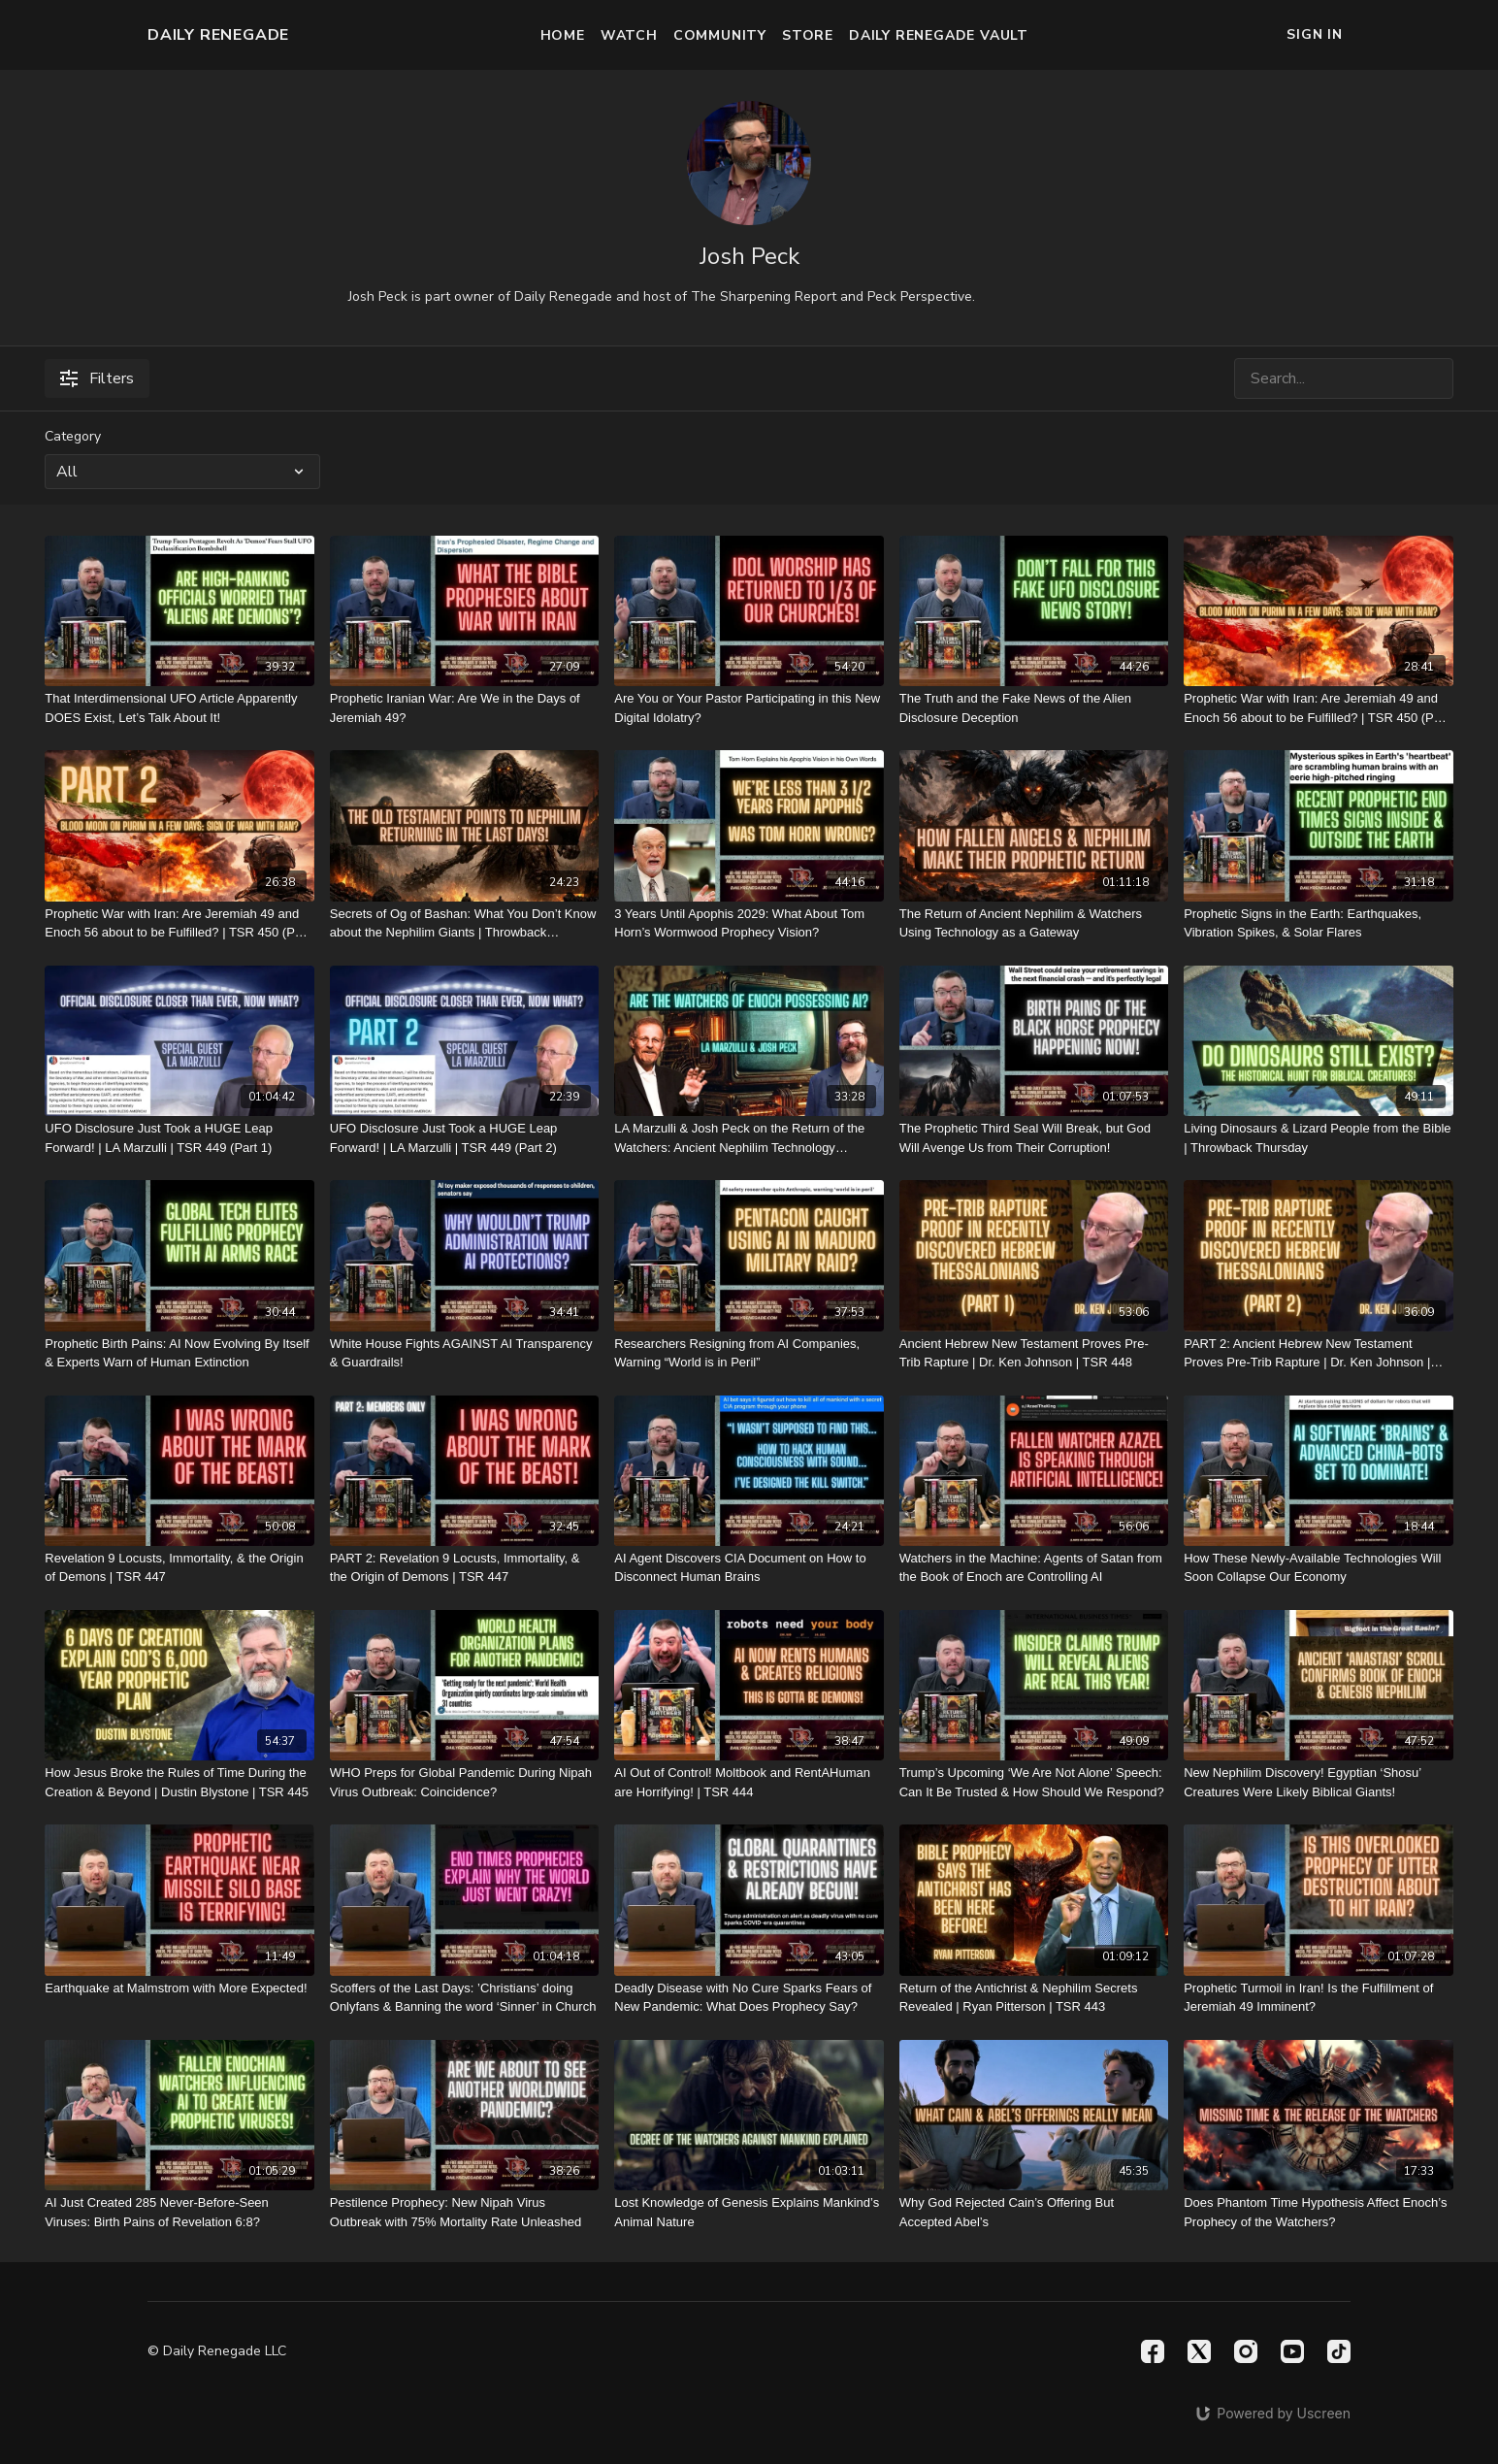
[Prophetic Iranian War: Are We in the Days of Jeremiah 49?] (464, 708)
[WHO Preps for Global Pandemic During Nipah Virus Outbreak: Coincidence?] (464, 1782)
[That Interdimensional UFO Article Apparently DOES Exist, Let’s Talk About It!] (179, 708)
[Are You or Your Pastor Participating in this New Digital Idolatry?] (748, 708)
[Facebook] (1152, 2351)
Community (719, 35)
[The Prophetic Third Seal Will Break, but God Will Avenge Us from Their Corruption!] (1033, 1138)
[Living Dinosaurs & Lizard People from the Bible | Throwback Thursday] (1318, 1138)
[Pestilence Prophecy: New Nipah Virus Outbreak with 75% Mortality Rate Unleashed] (464, 2212)
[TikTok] (1339, 2351)
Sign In (1314, 34)
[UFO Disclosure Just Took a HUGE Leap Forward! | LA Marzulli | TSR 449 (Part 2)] (464, 1138)
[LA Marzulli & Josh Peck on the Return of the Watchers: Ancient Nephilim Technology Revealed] (748, 1138)
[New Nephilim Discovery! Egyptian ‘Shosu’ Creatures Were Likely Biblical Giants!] (1318, 1782)
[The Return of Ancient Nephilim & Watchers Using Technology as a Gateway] (1033, 923)
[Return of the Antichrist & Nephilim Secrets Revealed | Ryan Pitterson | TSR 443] (1033, 1998)
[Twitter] (1199, 2351)
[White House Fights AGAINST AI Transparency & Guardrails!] (464, 1353)
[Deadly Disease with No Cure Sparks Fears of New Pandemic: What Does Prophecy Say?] (748, 1998)
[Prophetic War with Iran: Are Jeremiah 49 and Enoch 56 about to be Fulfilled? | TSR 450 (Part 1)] (1318, 708)
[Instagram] (1245, 2351)
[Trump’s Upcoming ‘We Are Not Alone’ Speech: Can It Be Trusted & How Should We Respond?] (1033, 1782)
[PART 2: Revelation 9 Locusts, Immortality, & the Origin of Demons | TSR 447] (464, 1568)
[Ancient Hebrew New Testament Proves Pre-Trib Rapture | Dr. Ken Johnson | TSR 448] (1033, 1353)
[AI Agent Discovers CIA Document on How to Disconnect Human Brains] (748, 1568)
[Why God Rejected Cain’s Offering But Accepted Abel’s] (1033, 2212)
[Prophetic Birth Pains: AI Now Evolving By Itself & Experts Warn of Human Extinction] (179, 1353)
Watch (629, 35)
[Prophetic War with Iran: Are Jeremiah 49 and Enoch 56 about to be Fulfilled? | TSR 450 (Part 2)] (179, 923)
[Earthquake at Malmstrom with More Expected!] (179, 1988)
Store (807, 35)
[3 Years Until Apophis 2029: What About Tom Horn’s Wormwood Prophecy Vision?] (748, 923)
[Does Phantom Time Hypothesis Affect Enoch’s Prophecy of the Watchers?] (1318, 2212)
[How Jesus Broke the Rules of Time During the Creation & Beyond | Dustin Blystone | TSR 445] (179, 1782)
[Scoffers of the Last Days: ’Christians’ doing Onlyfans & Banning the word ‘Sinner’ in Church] (464, 1998)
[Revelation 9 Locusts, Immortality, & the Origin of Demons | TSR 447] (179, 1568)
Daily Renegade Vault (938, 35)
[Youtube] (1292, 2351)
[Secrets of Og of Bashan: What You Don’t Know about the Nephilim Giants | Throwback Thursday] (464, 923)
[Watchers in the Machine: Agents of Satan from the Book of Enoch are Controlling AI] (1033, 1568)
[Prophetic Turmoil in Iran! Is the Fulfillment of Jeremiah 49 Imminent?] (1318, 1998)
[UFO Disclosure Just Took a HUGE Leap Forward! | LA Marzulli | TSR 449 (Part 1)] (179, 1138)
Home (562, 35)
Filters (97, 378)
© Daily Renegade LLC (216, 2351)
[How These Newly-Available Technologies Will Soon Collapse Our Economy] (1318, 1568)
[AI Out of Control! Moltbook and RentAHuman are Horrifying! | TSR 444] (748, 1782)
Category (73, 436)
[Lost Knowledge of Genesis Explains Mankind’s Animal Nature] (748, 2212)
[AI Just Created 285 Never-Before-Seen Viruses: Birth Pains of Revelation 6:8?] (179, 2212)
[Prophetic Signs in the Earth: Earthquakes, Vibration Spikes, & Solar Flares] (1318, 923)
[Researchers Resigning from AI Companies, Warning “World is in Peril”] (748, 1353)
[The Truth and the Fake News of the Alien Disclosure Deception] (1033, 708)
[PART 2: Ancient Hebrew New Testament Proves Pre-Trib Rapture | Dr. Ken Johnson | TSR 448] (1318, 1353)
